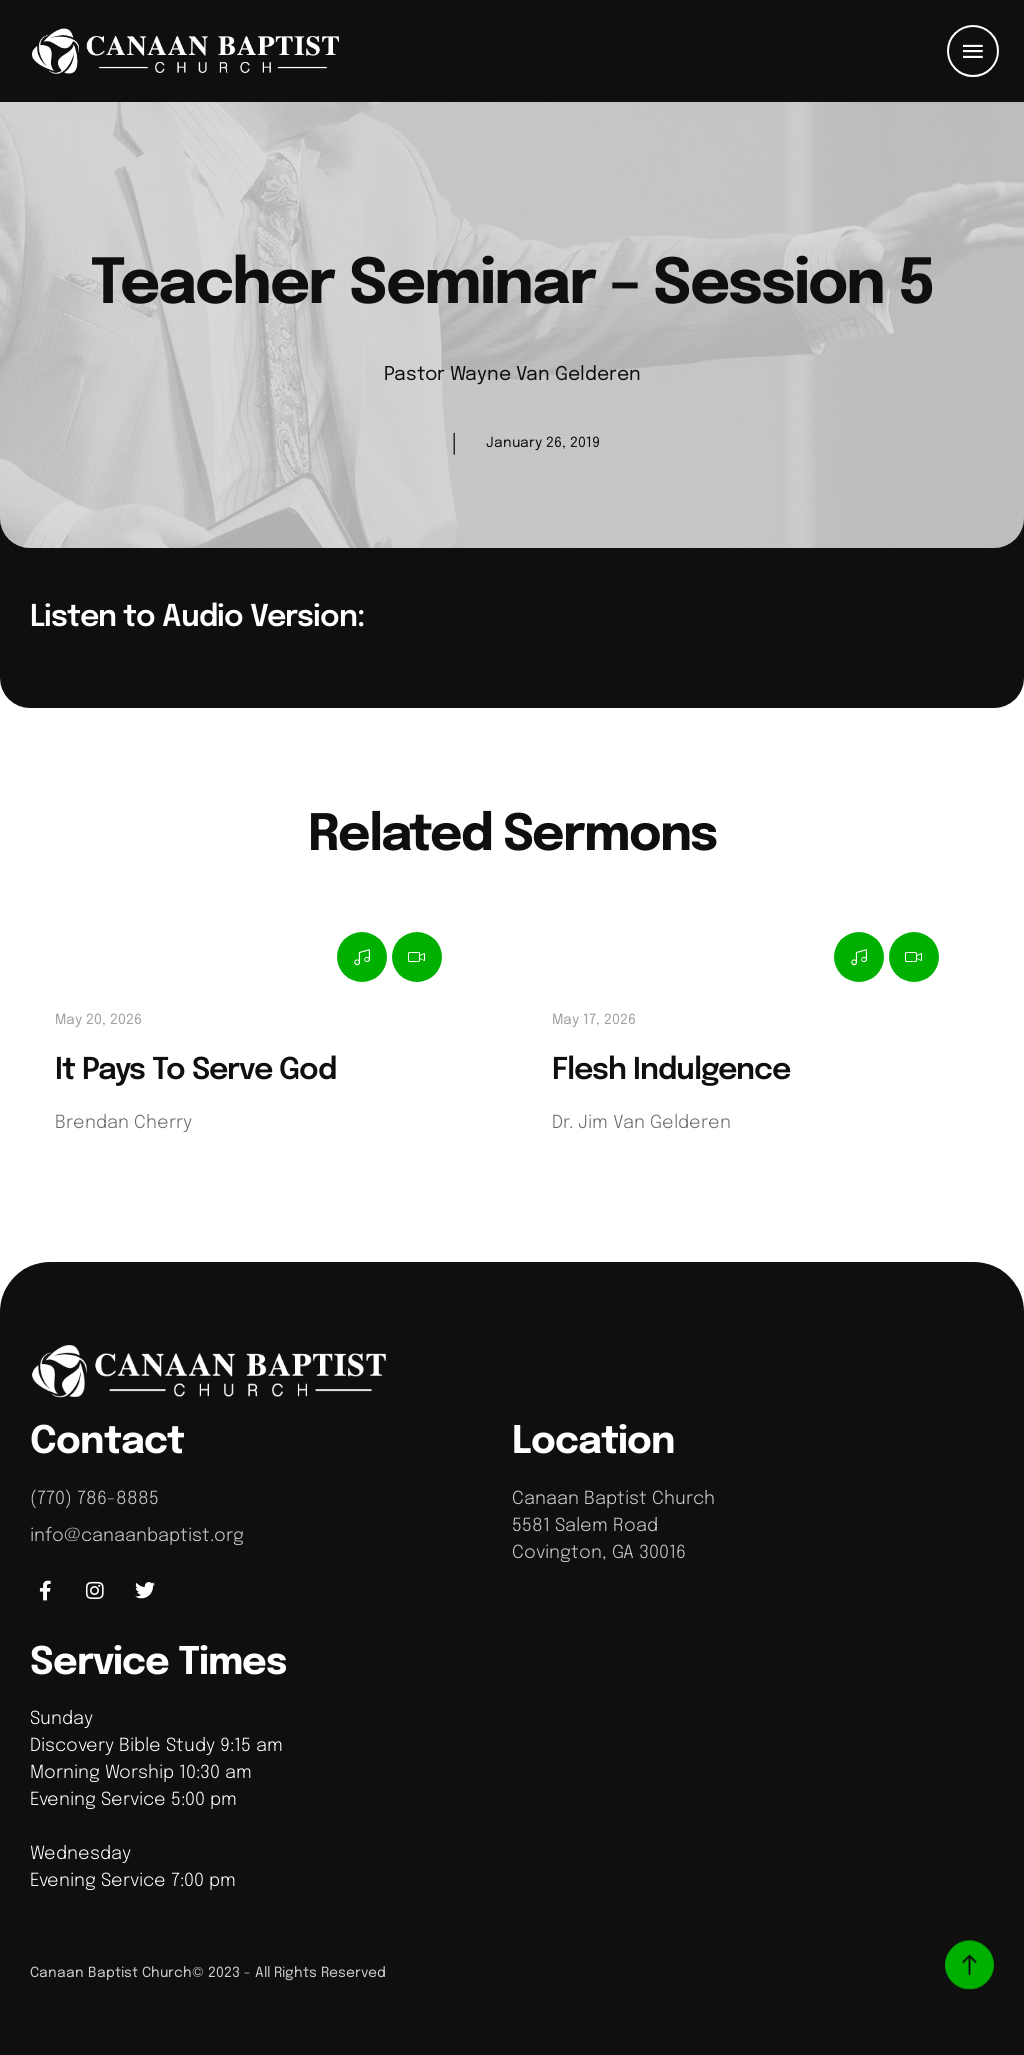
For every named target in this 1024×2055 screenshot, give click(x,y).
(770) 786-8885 (94, 1499)
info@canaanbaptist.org (137, 1536)
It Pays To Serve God (195, 1070)
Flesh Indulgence (671, 1070)
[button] (973, 51)
